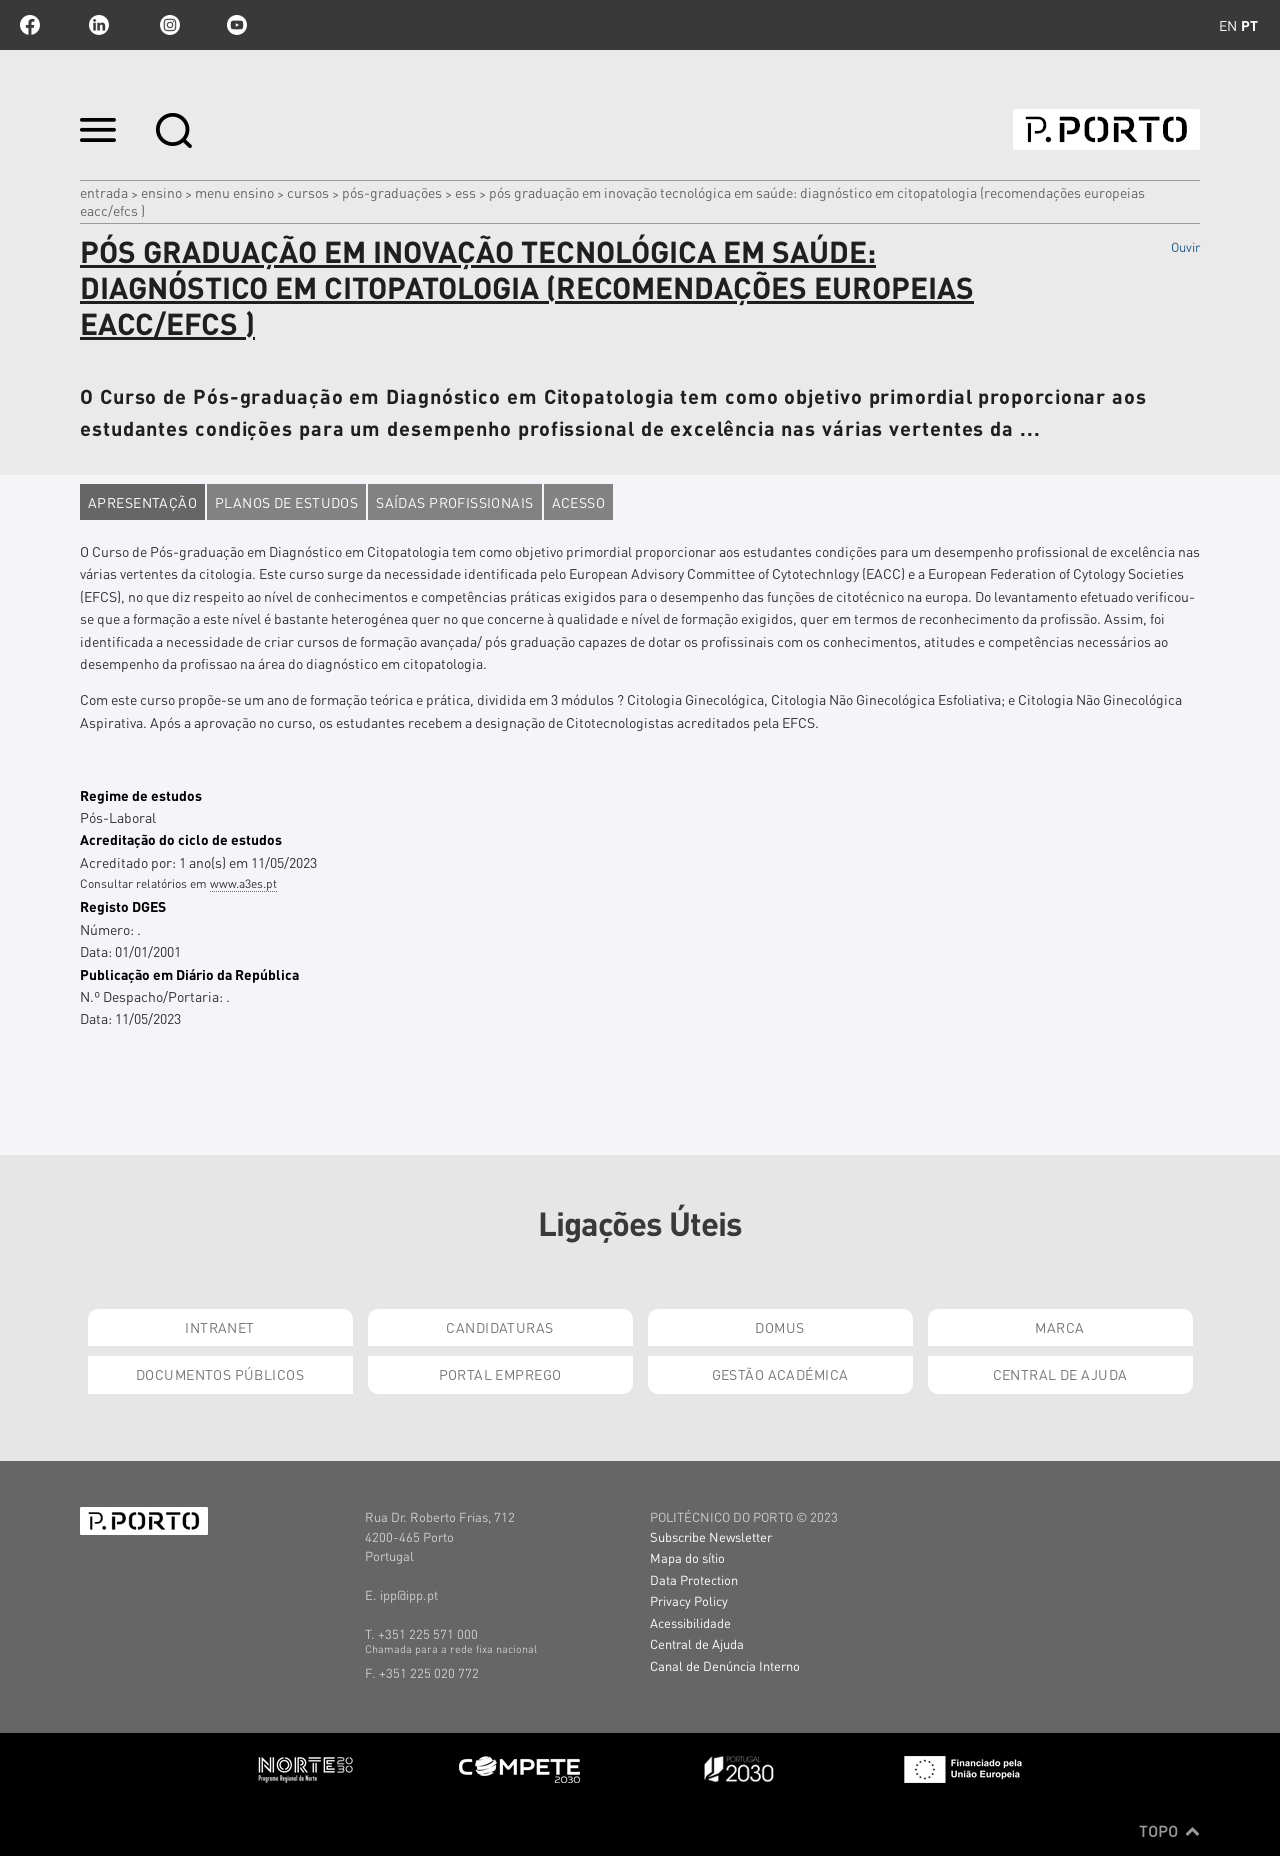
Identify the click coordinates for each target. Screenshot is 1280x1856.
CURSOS (308, 192)
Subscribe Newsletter (711, 1536)
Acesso (579, 502)
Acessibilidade (690, 1622)
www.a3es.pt (243, 883)
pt (1249, 25)
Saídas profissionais (454, 502)
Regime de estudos (141, 795)
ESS (465, 192)
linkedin (99, 25)
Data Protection (694, 1579)
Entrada (104, 192)
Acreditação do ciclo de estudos (181, 839)
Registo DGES (123, 906)
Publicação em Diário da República (189, 974)
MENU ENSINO (234, 192)
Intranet (219, 1327)
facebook (30, 25)
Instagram (168, 25)
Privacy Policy (689, 1600)
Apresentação (142, 502)
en (1228, 25)
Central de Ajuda (1060, 1374)
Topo (1169, 1831)
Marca (1059, 1327)
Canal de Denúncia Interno (725, 1665)
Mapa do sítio (687, 1557)
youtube (237, 25)
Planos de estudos (286, 502)
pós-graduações (392, 192)
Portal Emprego (500, 1374)
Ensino (161, 192)
